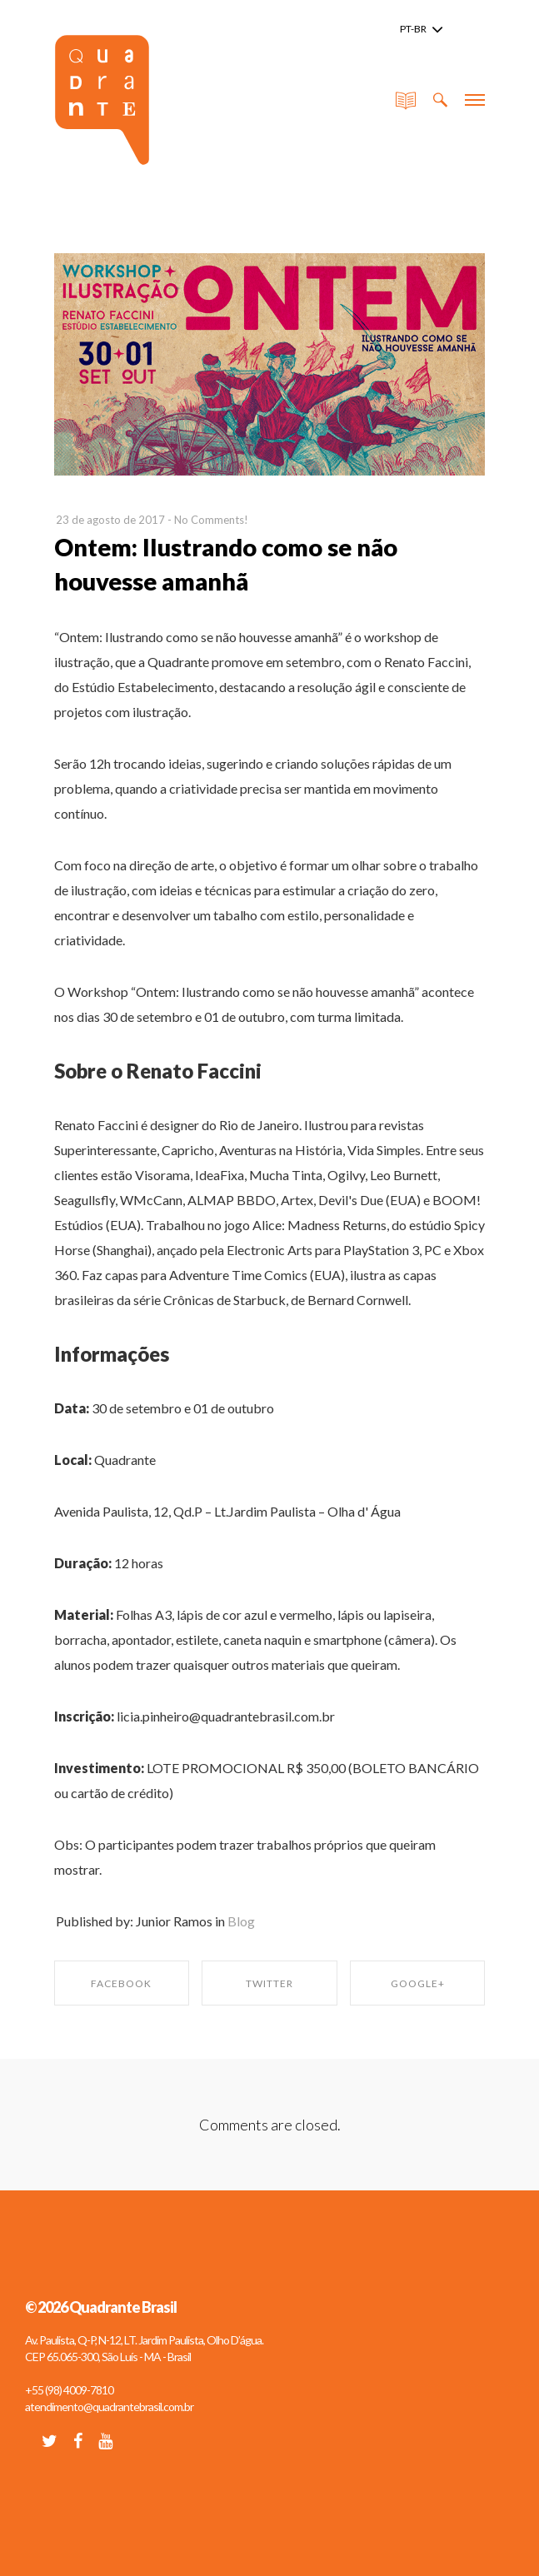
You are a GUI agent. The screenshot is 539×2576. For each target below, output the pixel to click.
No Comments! (211, 519)
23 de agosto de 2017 (110, 519)
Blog (241, 1921)
